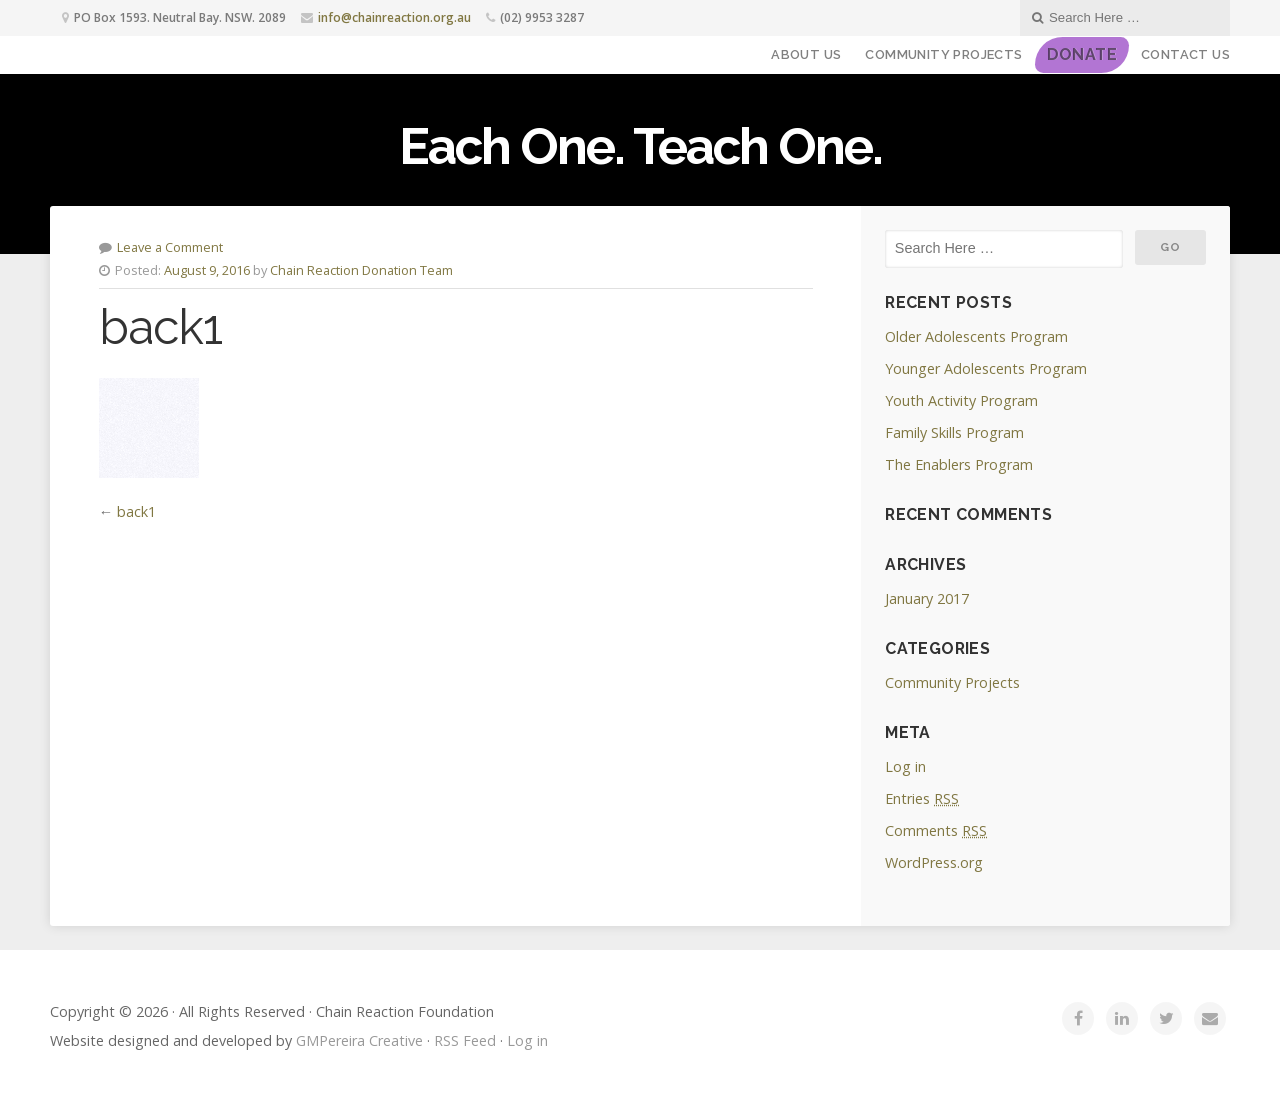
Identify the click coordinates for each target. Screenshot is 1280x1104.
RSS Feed (465, 1040)
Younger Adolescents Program (986, 368)
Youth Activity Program (961, 400)
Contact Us (1185, 54)
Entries (922, 798)
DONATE (1082, 54)
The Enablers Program (959, 464)
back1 (136, 511)
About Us (806, 54)
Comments (936, 830)
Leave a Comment (170, 247)
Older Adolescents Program (976, 336)
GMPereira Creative (359, 1040)
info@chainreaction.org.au (394, 17)
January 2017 (927, 598)
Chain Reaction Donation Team (361, 270)
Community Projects (943, 54)
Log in (905, 766)
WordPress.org (934, 862)
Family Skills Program (954, 432)
